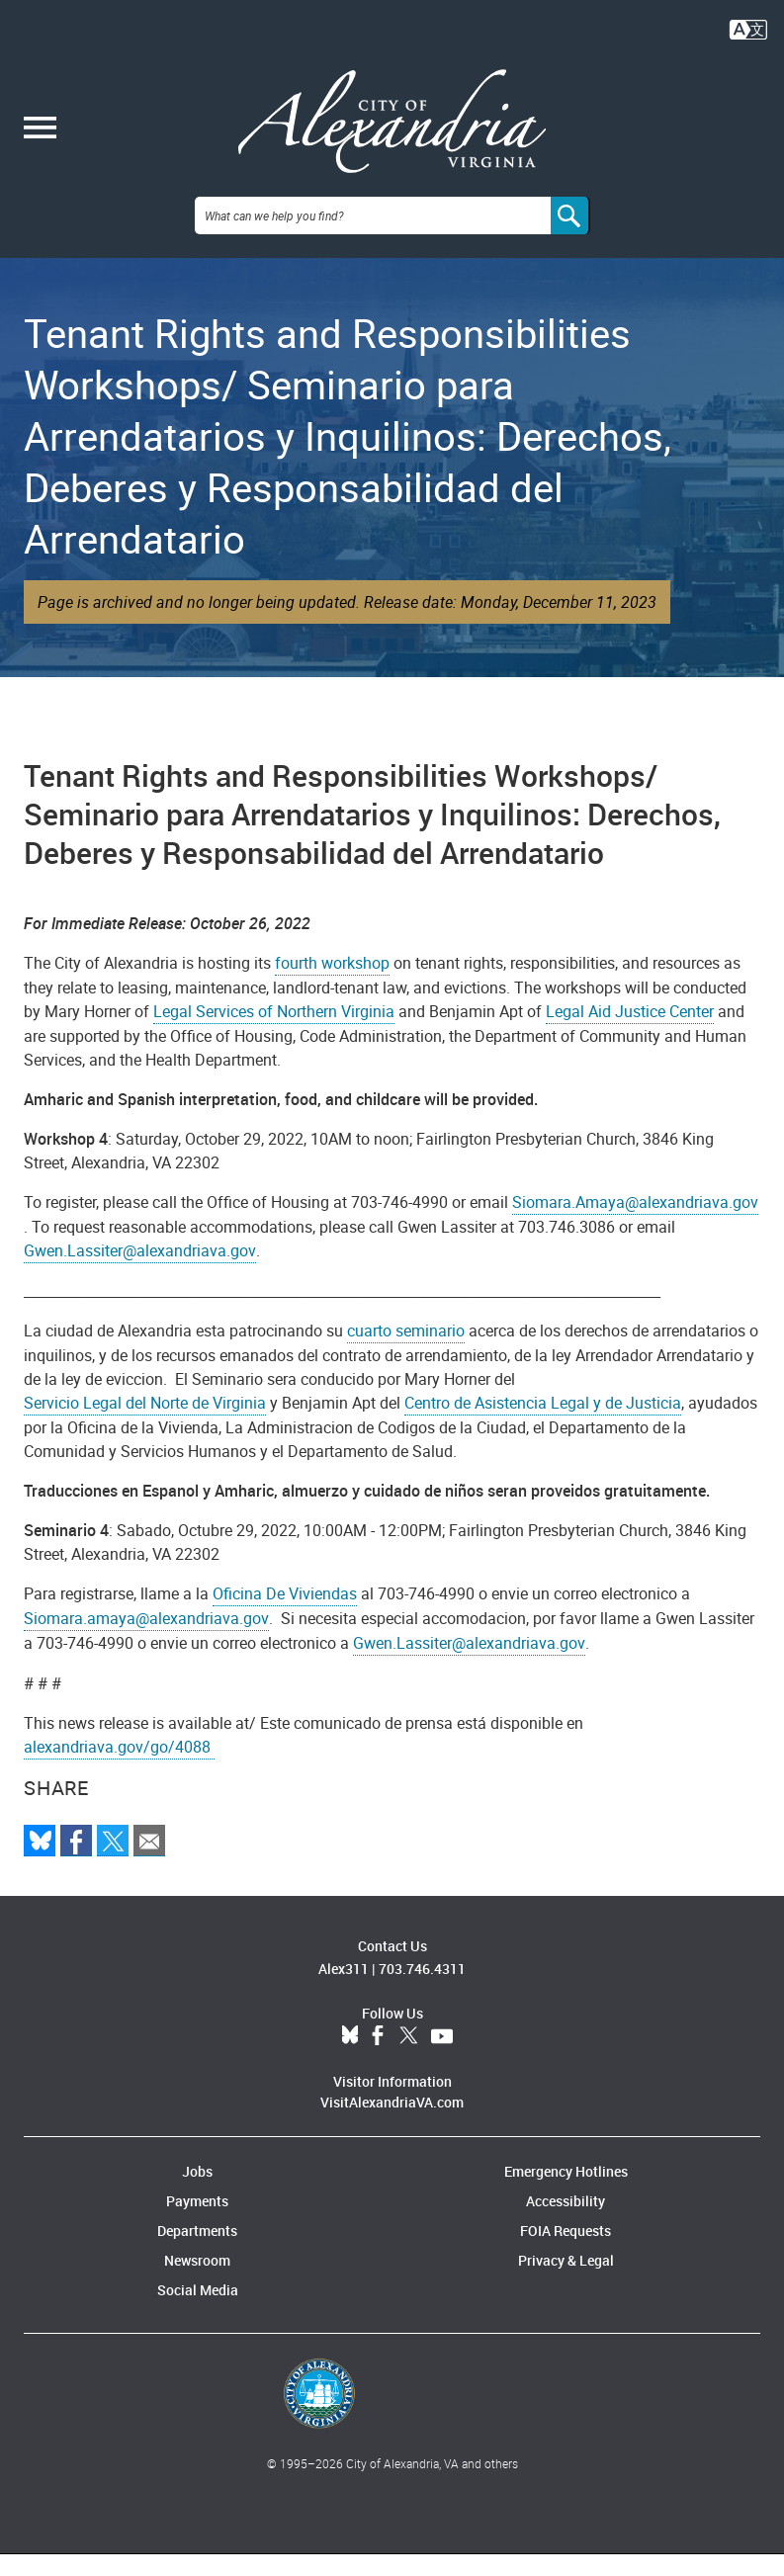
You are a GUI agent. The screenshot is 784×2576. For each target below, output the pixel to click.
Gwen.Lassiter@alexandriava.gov (140, 1272)
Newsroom (197, 2282)
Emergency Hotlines (566, 2193)
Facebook (378, 2058)
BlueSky (350, 2058)
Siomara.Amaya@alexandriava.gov (635, 1224)
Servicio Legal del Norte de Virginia (145, 1424)
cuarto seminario (406, 1352)
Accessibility (565, 2222)
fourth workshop (332, 984)
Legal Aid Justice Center (630, 1033)
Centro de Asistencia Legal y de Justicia (542, 1424)
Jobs (197, 2193)
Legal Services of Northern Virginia (273, 1033)
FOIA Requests (565, 2252)
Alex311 (343, 1990)
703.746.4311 (422, 1990)
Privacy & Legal (566, 2282)
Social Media (197, 2311)
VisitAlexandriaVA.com (392, 2123)
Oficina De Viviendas (285, 1615)
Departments (197, 2252)
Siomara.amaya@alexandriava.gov (146, 1640)
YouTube (442, 2058)
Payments (197, 2222)
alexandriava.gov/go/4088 (119, 1768)
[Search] (570, 237)
